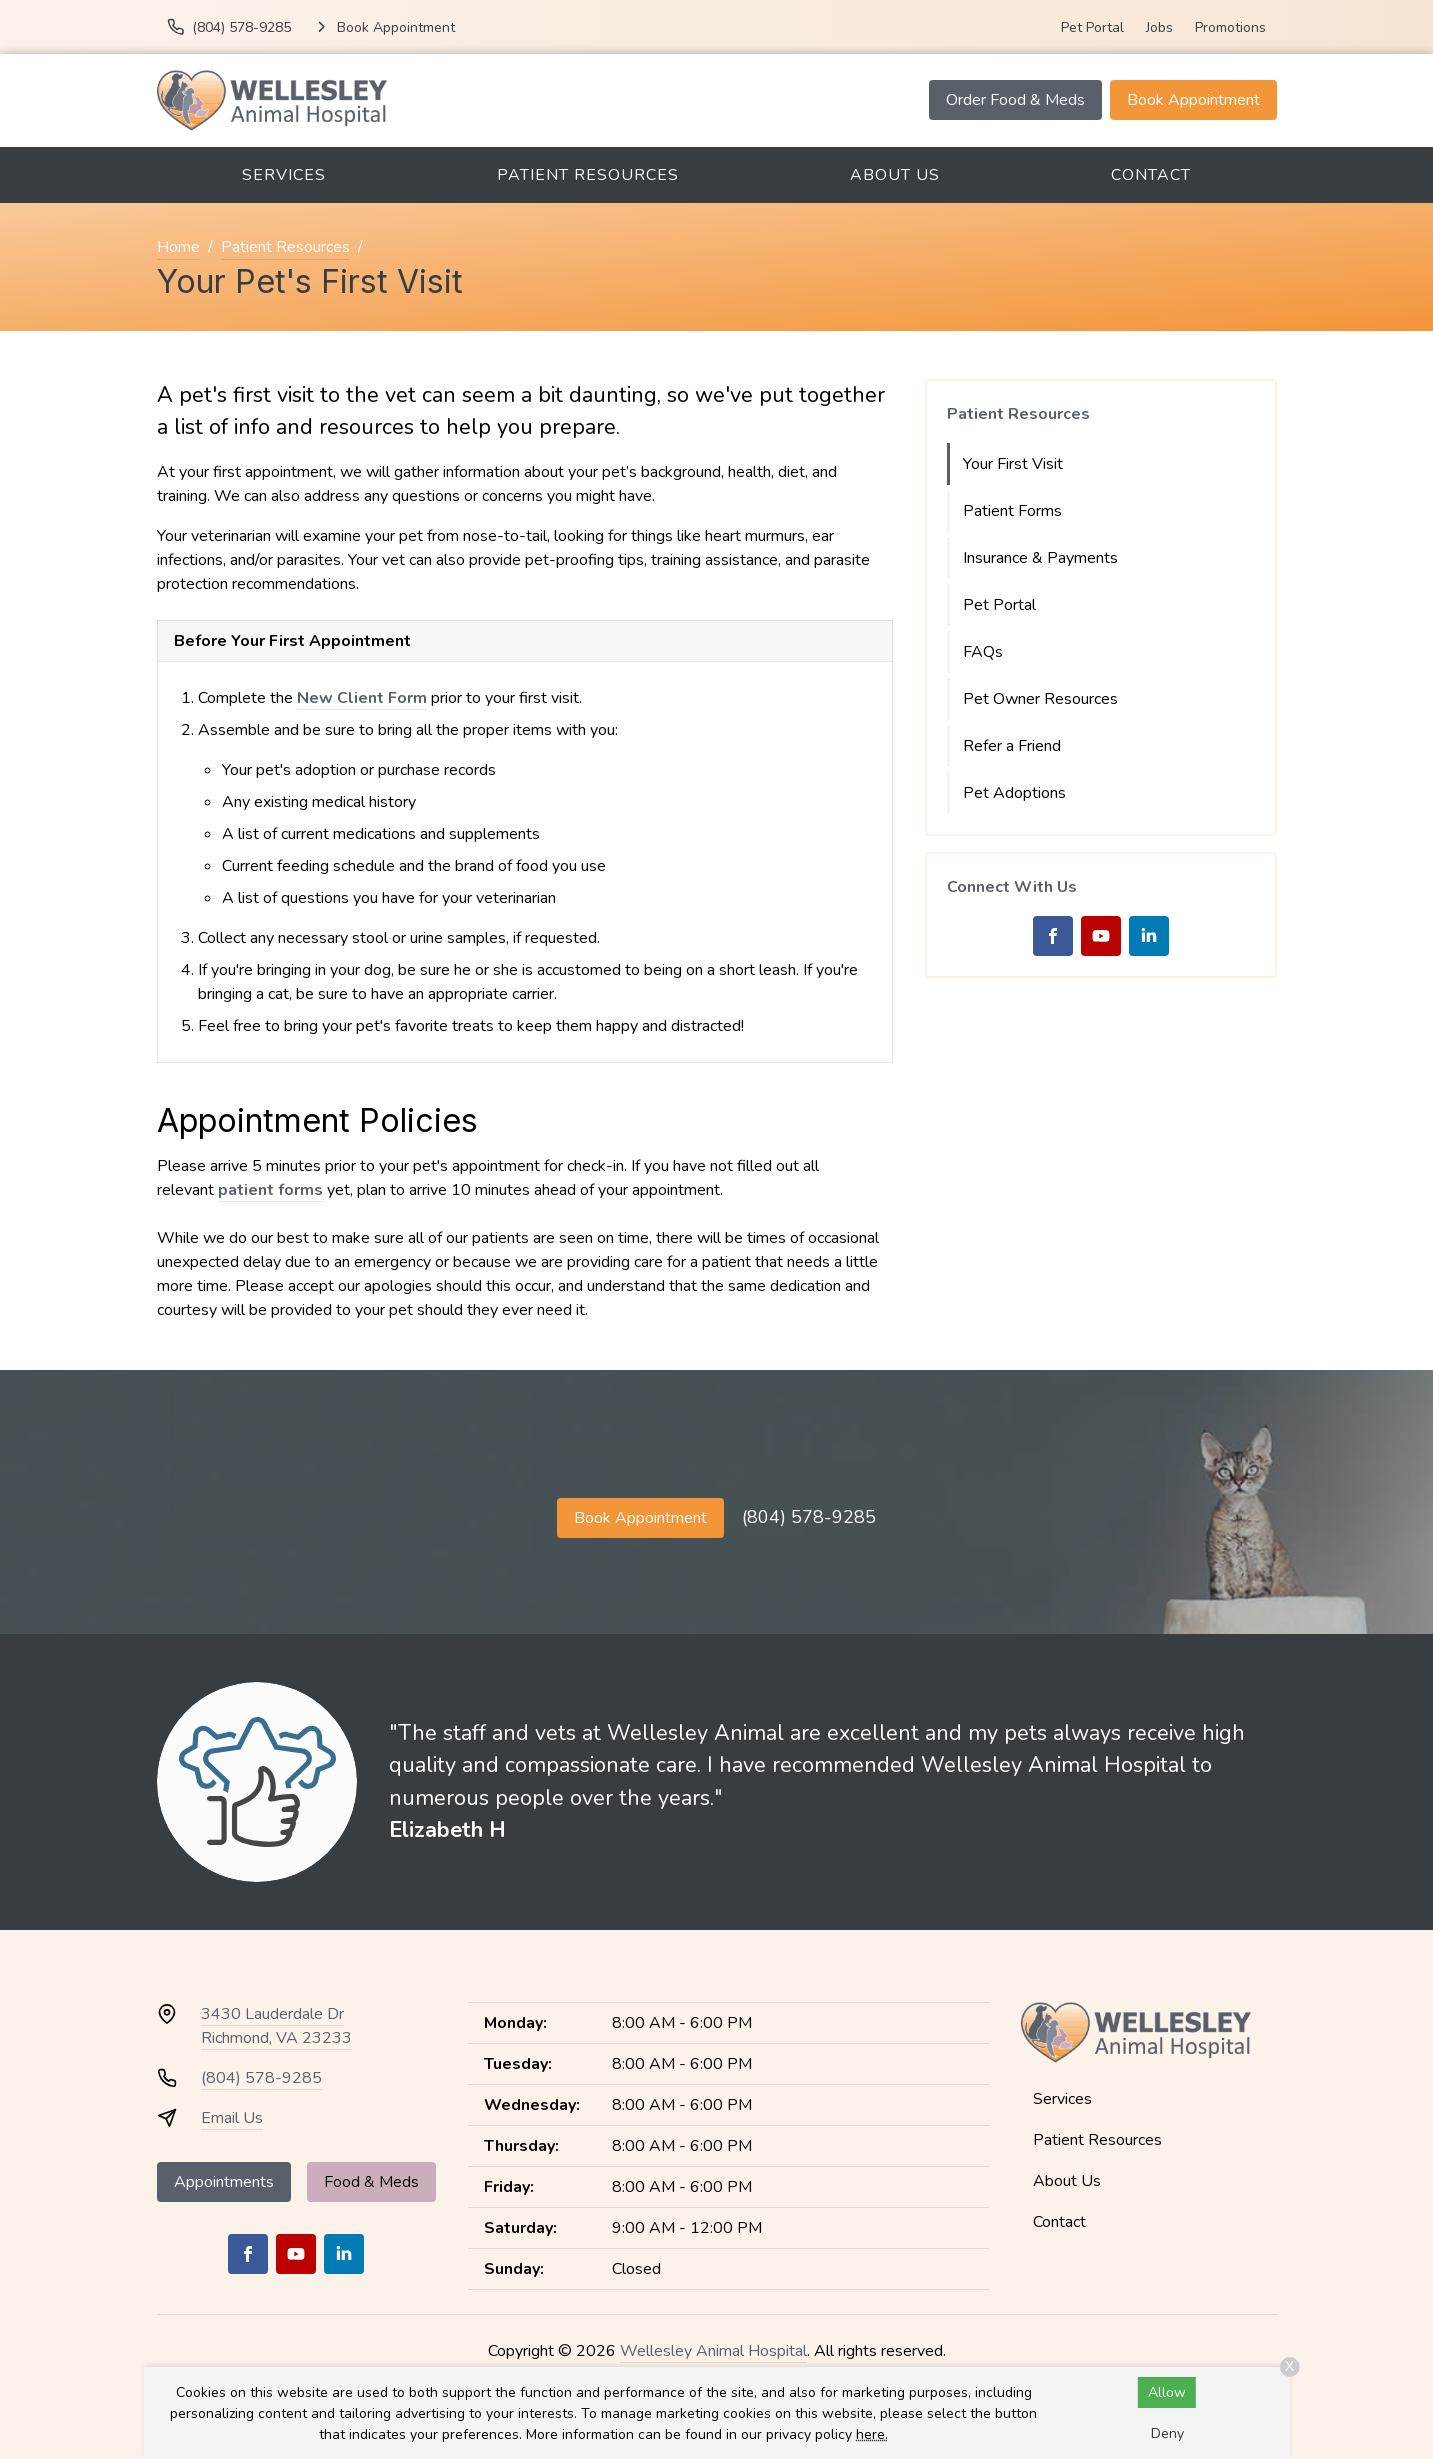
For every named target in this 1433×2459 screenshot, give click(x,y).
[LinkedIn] (1149, 936)
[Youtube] (1101, 936)
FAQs (983, 652)
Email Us (232, 2118)
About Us (895, 175)
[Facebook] (1053, 936)
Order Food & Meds (1015, 100)
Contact (1151, 175)
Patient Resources (588, 175)
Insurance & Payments (1040, 558)
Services (284, 175)
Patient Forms (1012, 511)
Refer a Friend (1012, 746)
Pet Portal (1092, 27)
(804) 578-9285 (809, 1517)
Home (178, 247)
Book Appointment (1193, 100)
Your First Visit (1013, 464)
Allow (1167, 2392)
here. (872, 2434)
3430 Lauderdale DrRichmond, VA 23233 (276, 2026)
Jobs (1159, 27)
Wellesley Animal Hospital (713, 2351)
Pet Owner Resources (1040, 699)
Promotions (1230, 27)
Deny (1167, 2433)
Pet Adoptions (1014, 793)
